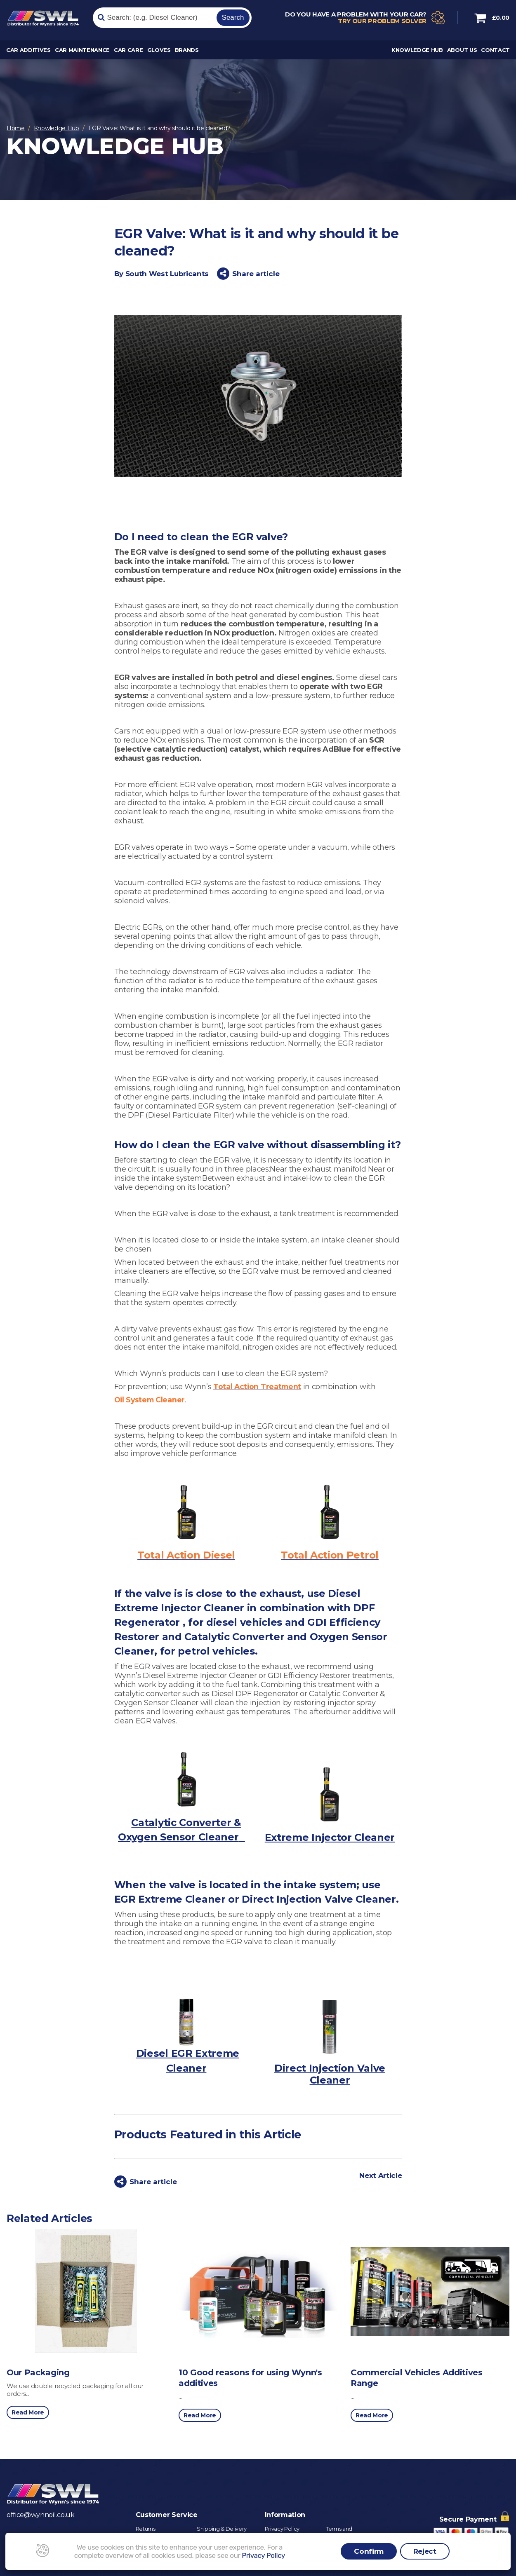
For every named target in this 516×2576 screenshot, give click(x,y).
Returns (146, 2528)
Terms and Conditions (339, 2531)
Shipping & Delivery (222, 2528)
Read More (28, 2412)
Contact (495, 52)
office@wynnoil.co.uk (41, 2514)
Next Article (380, 2175)
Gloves (159, 52)
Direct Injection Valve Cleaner (329, 2074)
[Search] (153, 18)
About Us (462, 52)
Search (233, 18)
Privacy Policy (282, 2528)
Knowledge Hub (417, 52)
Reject (424, 2551)
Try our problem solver (382, 22)
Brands (187, 52)
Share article (248, 273)
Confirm (369, 2551)
